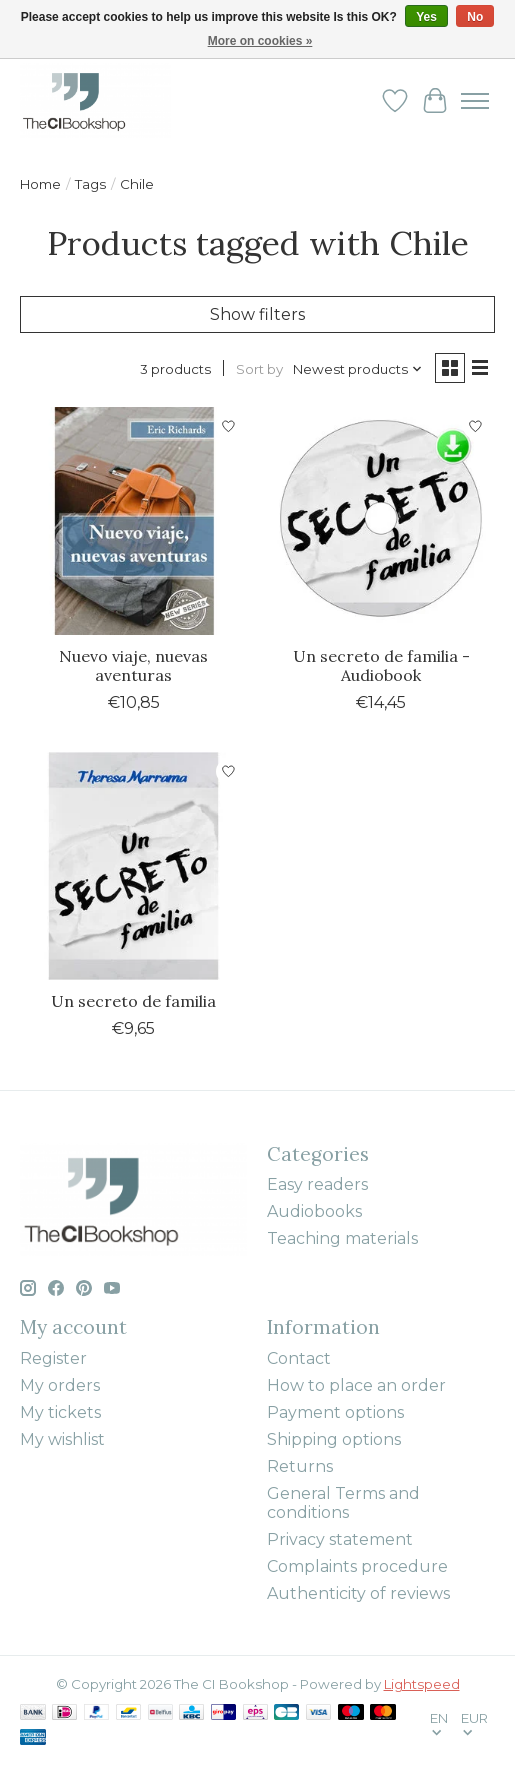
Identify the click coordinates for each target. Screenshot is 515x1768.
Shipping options (334, 1439)
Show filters (257, 314)
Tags (90, 184)
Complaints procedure (357, 1566)
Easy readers (317, 1184)
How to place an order (356, 1385)
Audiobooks (314, 1211)
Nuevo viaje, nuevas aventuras (133, 665)
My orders (60, 1385)
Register (53, 1358)
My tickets (60, 1412)
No (475, 17)
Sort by (259, 369)
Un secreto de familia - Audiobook (381, 665)
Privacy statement (340, 1539)
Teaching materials (342, 1238)
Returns (300, 1466)
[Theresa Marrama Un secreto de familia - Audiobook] (380, 520)
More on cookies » (260, 41)
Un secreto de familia (133, 1001)
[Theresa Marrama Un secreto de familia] (133, 865)
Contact (299, 1358)
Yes (426, 17)
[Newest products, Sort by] (358, 369)
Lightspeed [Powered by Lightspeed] (422, 1684)
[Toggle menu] (475, 101)
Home (40, 184)
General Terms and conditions (343, 1503)
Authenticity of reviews (358, 1593)
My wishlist (62, 1439)
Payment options (335, 1412)
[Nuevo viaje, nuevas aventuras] (133, 520)
